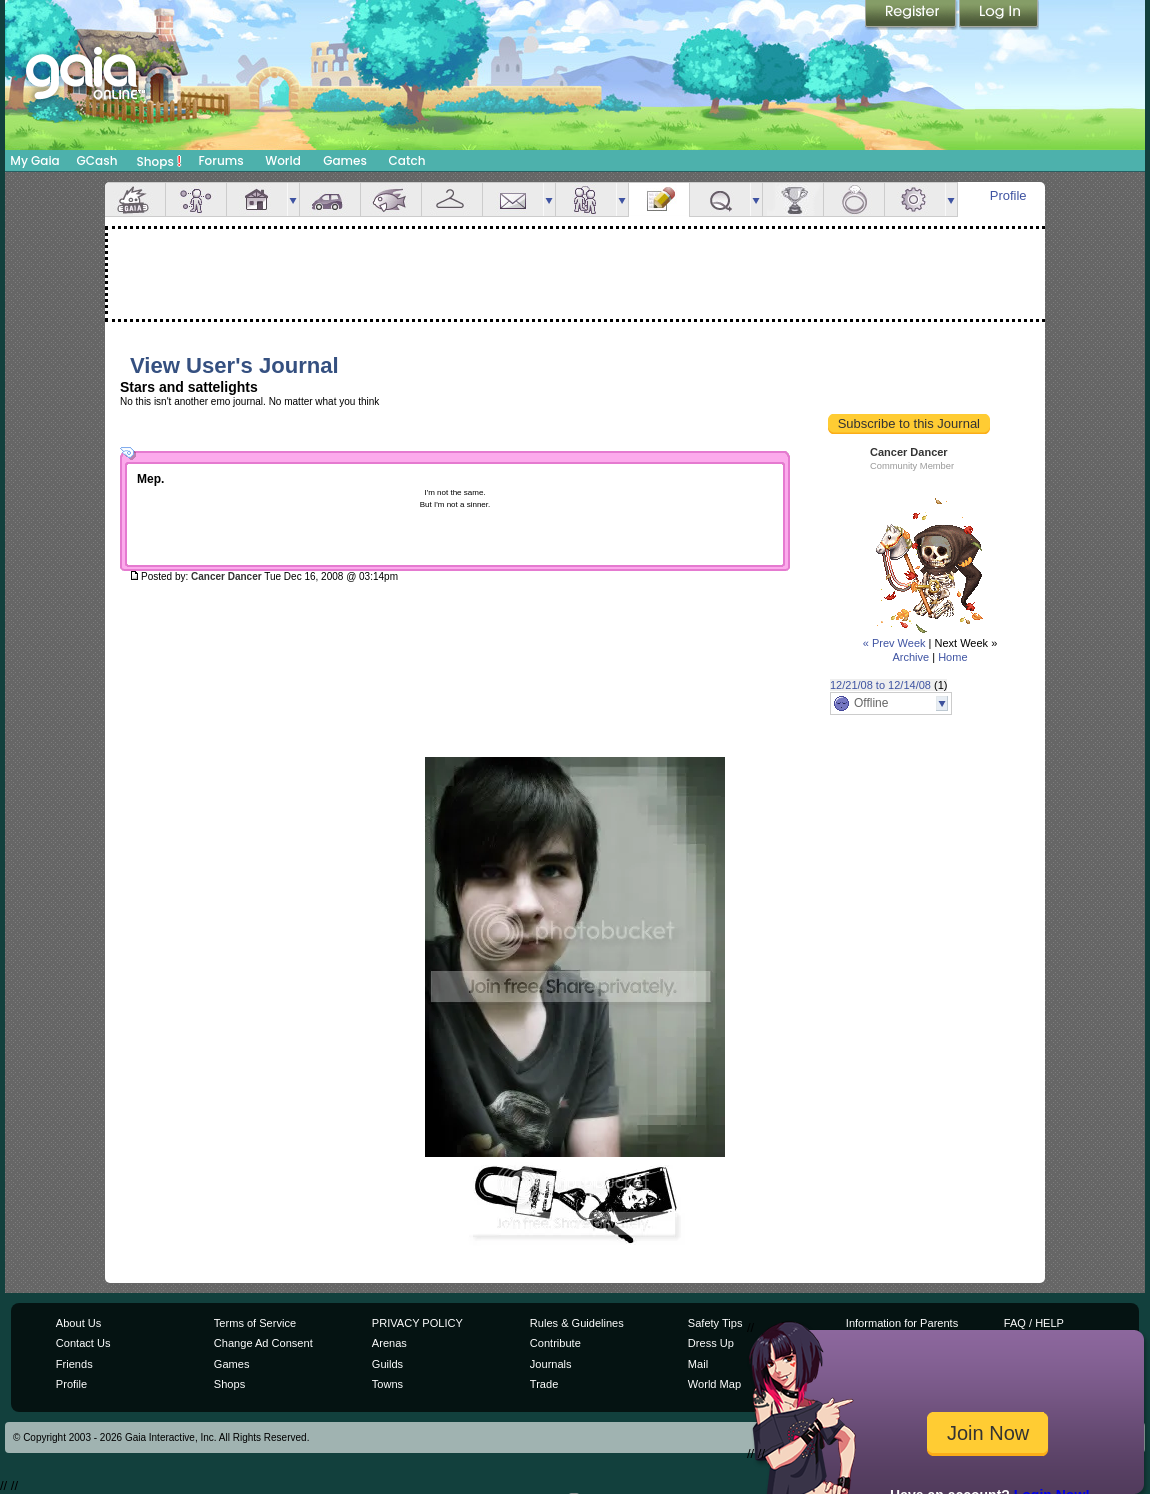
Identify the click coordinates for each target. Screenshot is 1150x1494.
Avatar (196, 199)
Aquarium (391, 199)
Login (999, 15)
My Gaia (34, 160)
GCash (97, 160)
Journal (659, 199)
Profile (1008, 195)
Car (330, 199)
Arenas (389, 1343)
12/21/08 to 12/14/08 (880, 685)
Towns (387, 1384)
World (283, 160)
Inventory (452, 199)
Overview (135, 199)
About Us (78, 1323)
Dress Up (711, 1343)
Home (952, 657)
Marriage (854, 199)
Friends (586, 199)
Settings (915, 199)
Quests (720, 199)
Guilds (387, 1364)
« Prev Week (894, 643)
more (293, 199)
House (257, 199)
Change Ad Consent (263, 1343)
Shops (159, 161)
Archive (910, 657)
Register (912, 15)
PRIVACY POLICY (417, 1323)
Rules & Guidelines (577, 1323)
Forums (220, 160)
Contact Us (83, 1343)
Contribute (555, 1343)
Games (345, 160)
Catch (407, 160)
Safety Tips (715, 1323)
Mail (513, 199)
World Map (714, 1384)
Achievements (793, 199)
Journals (551, 1364)
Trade (544, 1384)
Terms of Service (255, 1323)
